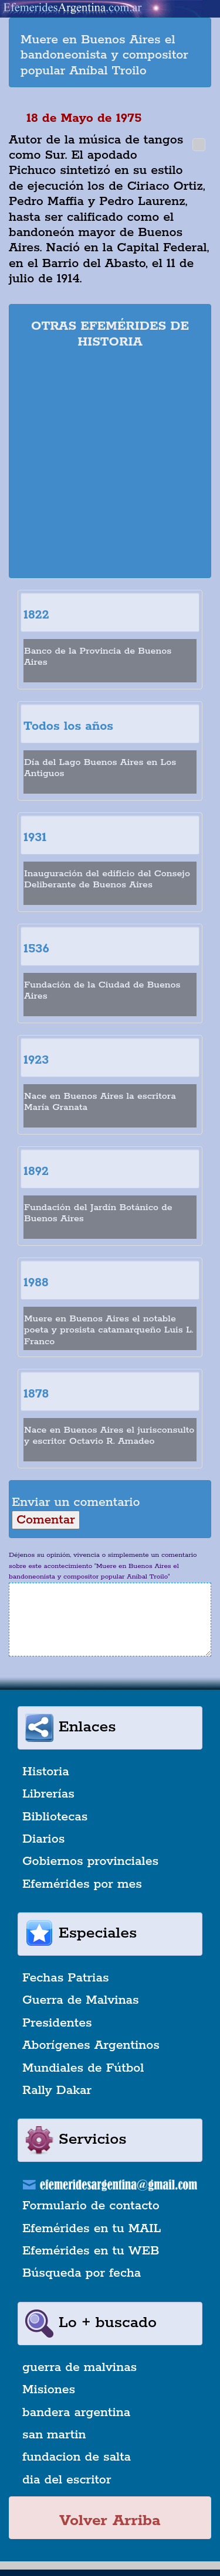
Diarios (43, 1839)
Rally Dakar (57, 2090)
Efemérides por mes (82, 1884)
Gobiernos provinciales (90, 1861)
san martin (54, 2435)
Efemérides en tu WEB (91, 2251)
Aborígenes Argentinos (91, 2045)
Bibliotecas (54, 1817)
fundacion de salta (76, 2457)
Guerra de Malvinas (80, 2000)
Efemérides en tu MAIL (91, 2228)
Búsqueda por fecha (81, 2273)
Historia (45, 1772)
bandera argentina (76, 2412)
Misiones (48, 2390)
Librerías (48, 1794)
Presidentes (57, 2023)
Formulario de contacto (91, 2206)
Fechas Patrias (65, 1978)
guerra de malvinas (79, 2367)
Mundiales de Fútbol (83, 2068)
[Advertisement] (110, 465)
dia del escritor (66, 2480)
